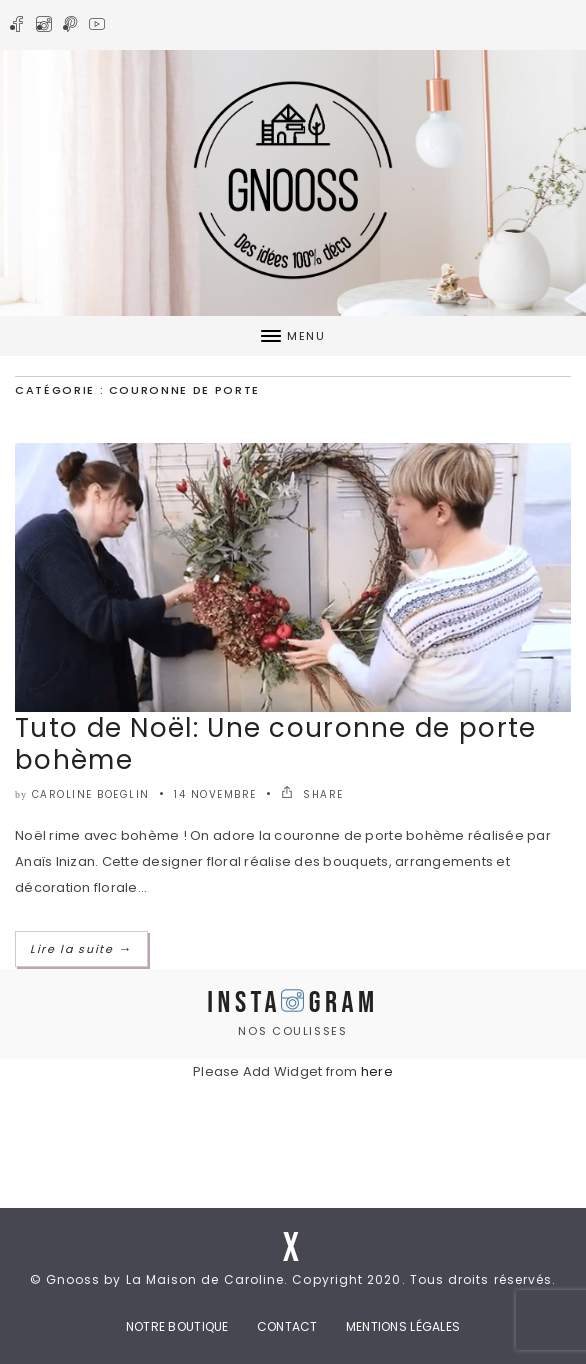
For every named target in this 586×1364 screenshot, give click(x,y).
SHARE (312, 794)
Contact (287, 1326)
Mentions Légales (403, 1326)
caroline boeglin (91, 794)
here (377, 1071)
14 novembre (215, 794)
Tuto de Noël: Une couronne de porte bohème (276, 744)
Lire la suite (81, 949)
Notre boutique (177, 1326)
